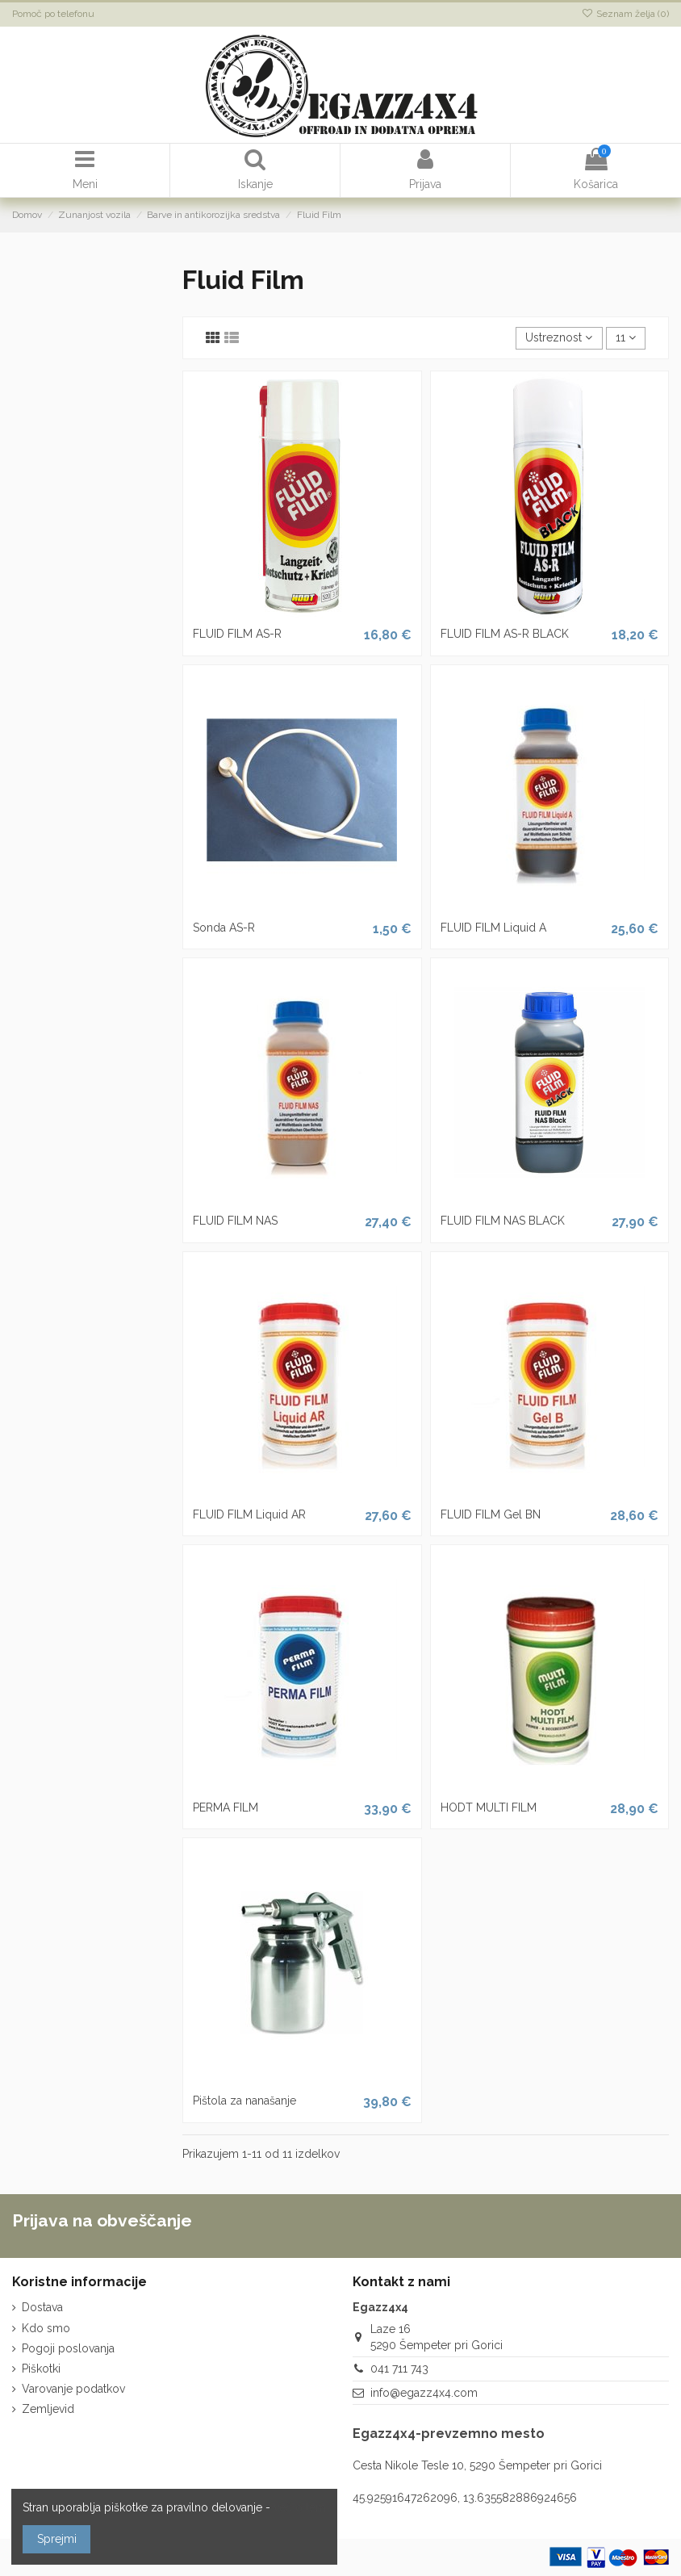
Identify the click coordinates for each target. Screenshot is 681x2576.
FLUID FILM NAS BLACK (503, 1220)
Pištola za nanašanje (244, 2100)
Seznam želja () (625, 13)
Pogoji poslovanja (68, 2348)
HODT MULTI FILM (489, 1807)
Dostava (42, 2307)
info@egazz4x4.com (424, 2392)
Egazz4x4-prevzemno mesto (449, 2433)
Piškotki (41, 2368)
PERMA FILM (225, 1807)
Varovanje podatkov (73, 2388)
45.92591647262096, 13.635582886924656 (465, 2497)
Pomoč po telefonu (53, 13)
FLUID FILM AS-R (237, 633)
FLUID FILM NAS (235, 1220)
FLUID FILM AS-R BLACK (505, 633)
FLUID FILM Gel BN (491, 1514)
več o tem (300, 2507)
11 (626, 337)
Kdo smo (46, 2328)
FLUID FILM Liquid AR (249, 1514)
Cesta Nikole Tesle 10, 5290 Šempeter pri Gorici (477, 2465)
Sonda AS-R (224, 927)
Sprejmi (57, 2538)
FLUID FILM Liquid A (493, 927)
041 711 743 (399, 2368)
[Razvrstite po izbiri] (559, 338)
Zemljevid (48, 2408)
